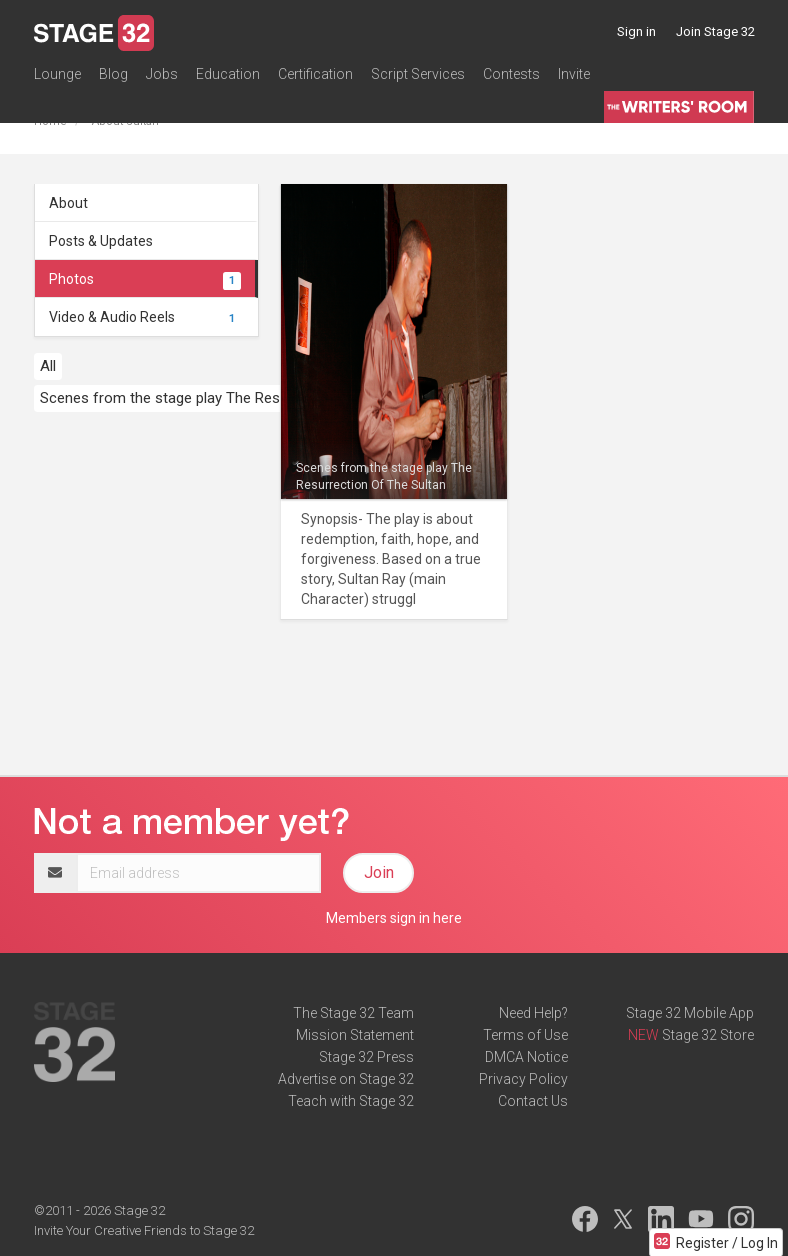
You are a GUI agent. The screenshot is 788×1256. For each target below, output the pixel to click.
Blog (113, 74)
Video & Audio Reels (145, 317)
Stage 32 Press (366, 1057)
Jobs (162, 74)
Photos (145, 279)
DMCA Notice (526, 1057)
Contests (511, 74)
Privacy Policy (523, 1079)
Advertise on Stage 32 (346, 1079)
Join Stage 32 (715, 31)
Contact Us (533, 1101)
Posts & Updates (101, 241)
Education (228, 74)
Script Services (418, 74)
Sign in (636, 31)
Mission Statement (355, 1035)
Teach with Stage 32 (351, 1101)
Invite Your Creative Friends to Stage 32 (144, 1230)
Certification (315, 74)
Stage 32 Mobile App (690, 1013)
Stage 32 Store (708, 1035)
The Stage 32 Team (353, 1013)
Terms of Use (525, 1035)
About (68, 203)
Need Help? (533, 1013)
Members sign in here (394, 918)
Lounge (57, 74)
